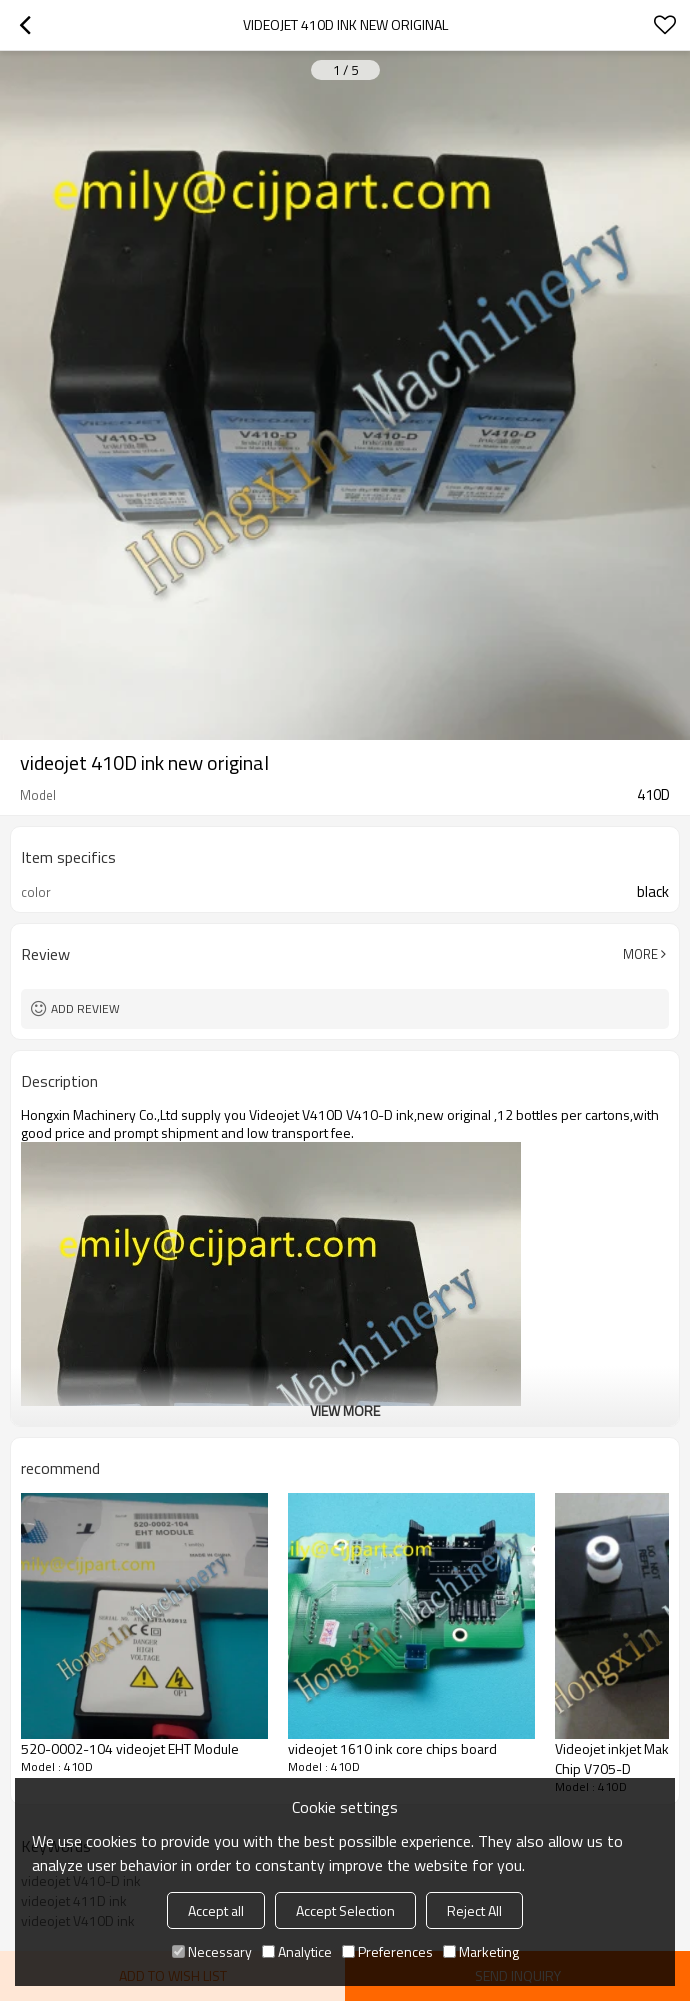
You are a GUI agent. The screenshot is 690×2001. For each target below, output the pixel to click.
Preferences (387, 1951)
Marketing (481, 1951)
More (640, 954)
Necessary (212, 1951)
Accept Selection (345, 1910)
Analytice (297, 1951)
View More (345, 1410)
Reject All (474, 1910)
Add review (85, 1008)
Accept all (216, 1910)
